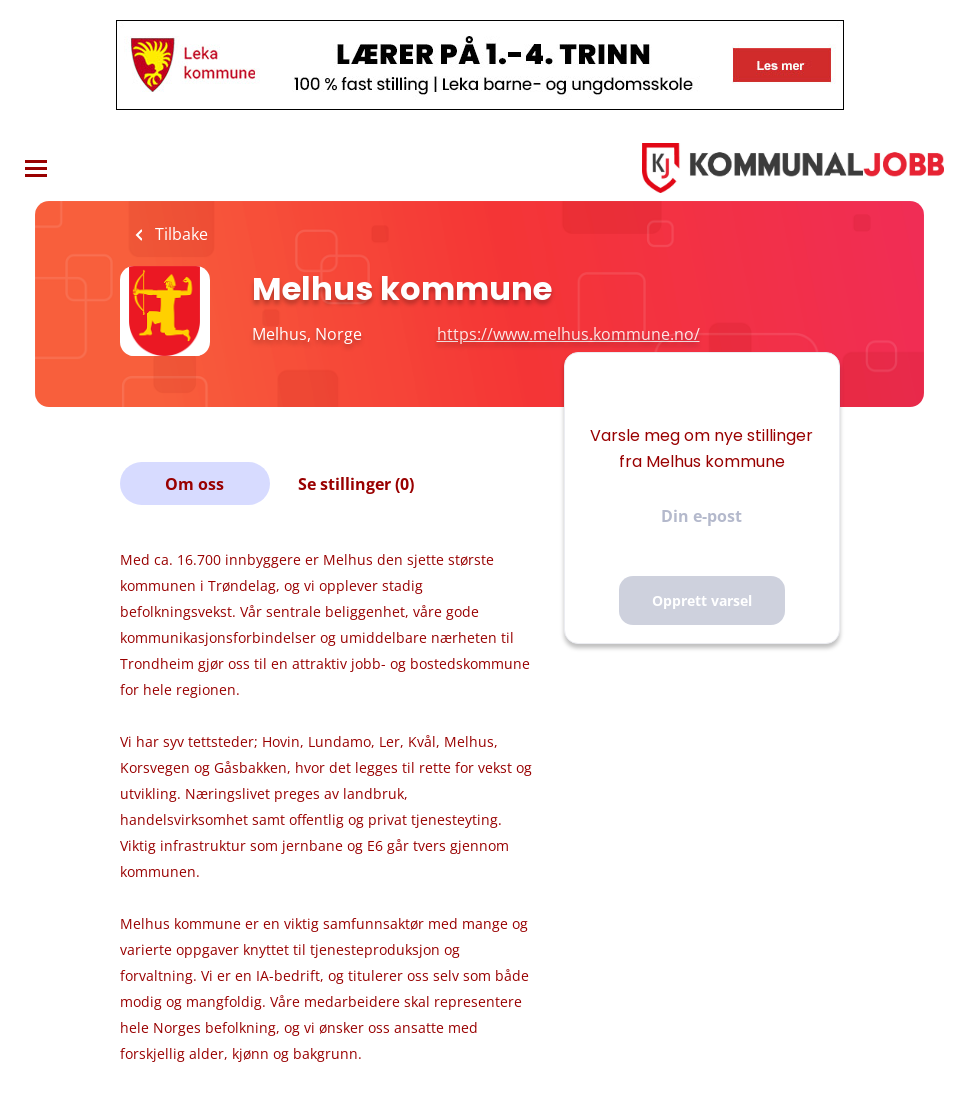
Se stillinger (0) (356, 484)
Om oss (194, 484)
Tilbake (179, 234)
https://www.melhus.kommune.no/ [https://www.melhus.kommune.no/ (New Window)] (568, 334)
